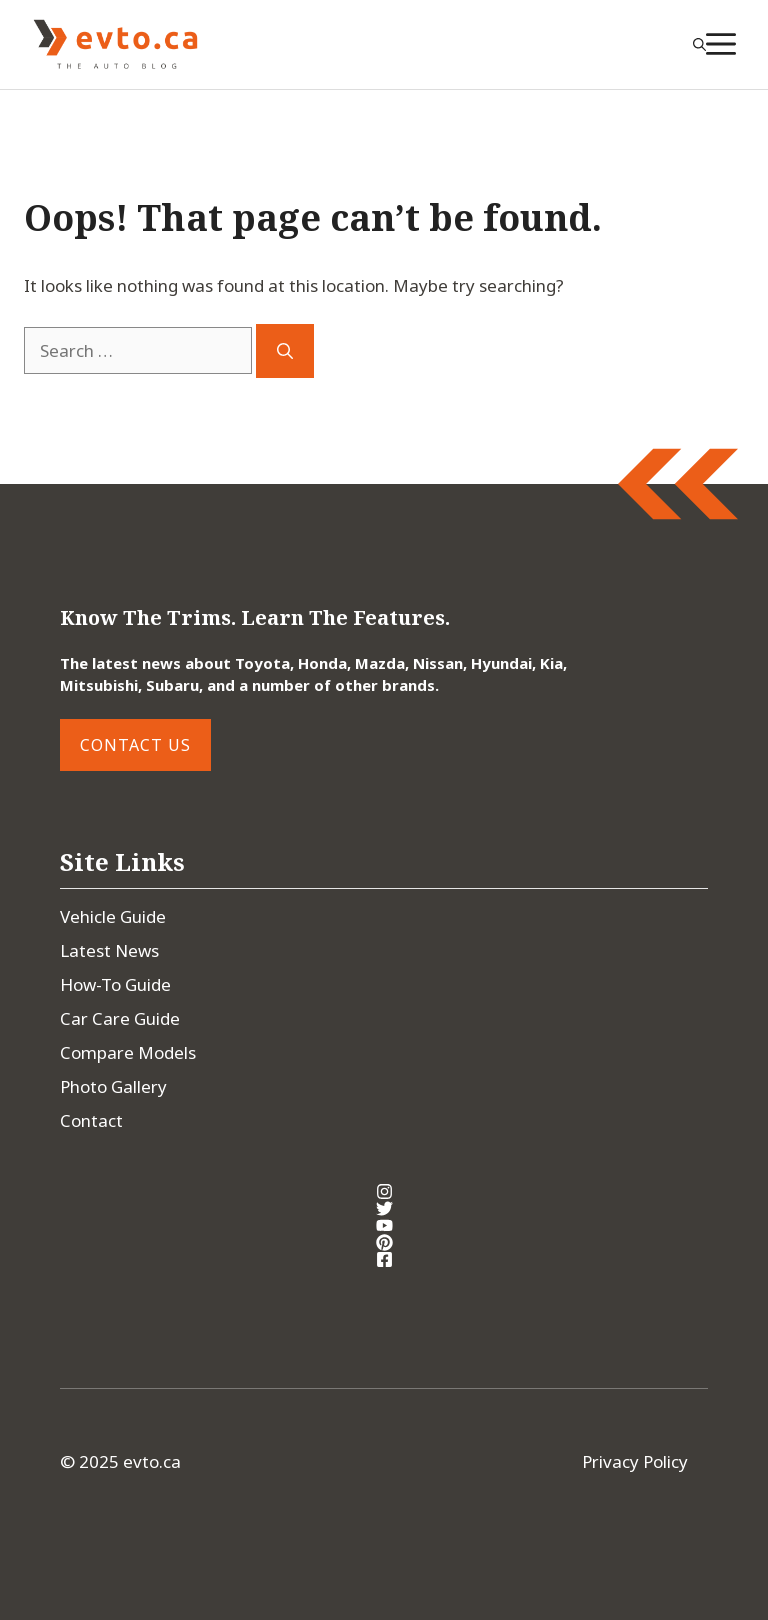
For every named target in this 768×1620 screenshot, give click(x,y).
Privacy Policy (635, 1461)
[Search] (285, 351)
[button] (699, 44)
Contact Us (135, 745)
